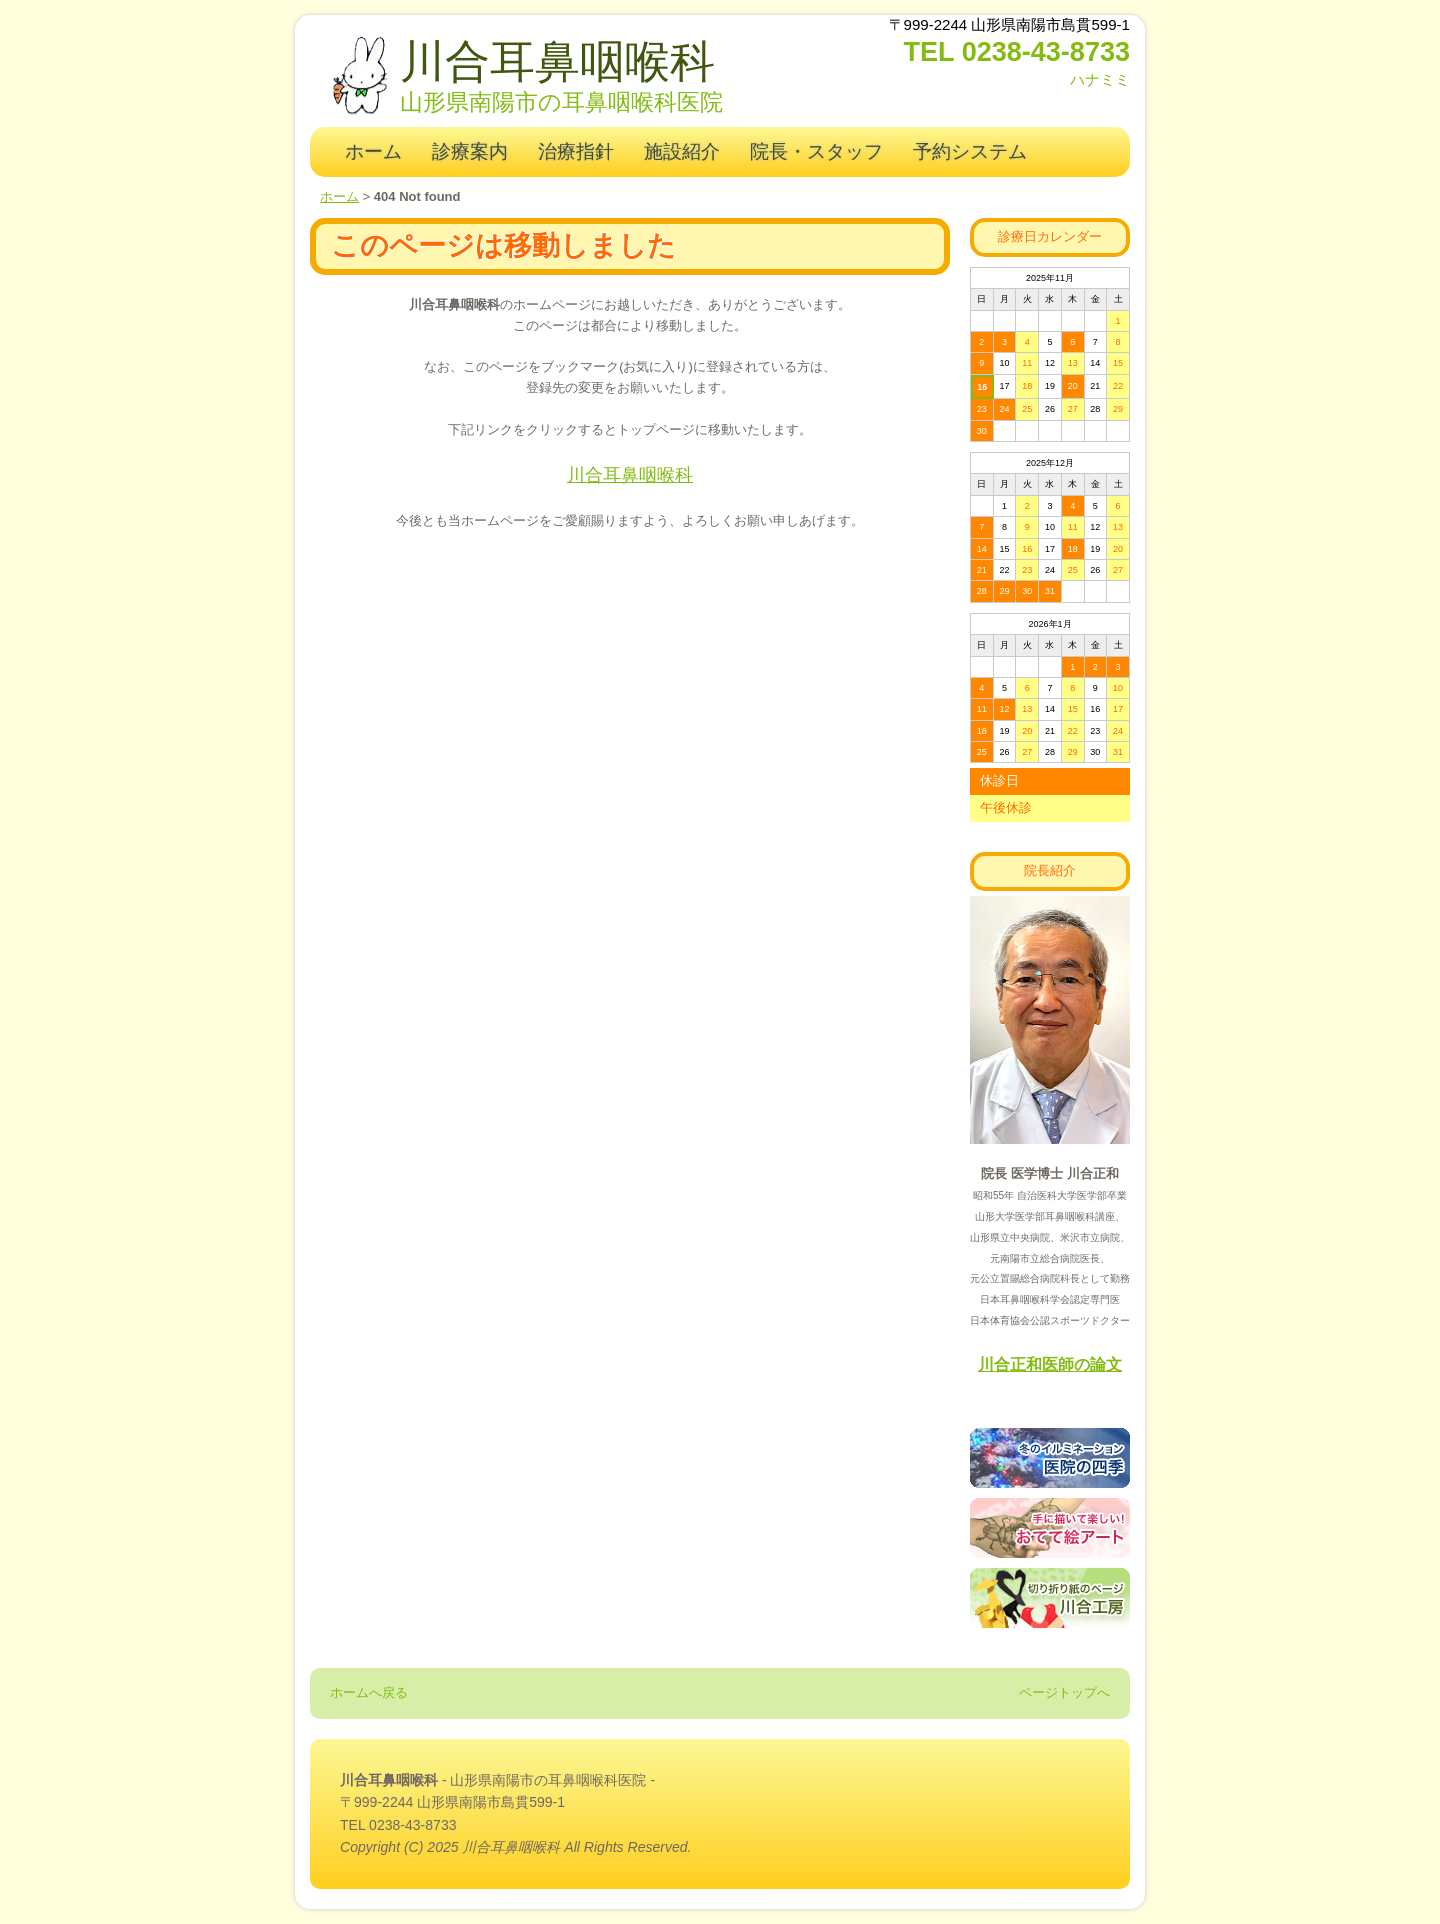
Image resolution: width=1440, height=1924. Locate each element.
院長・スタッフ (816, 151)
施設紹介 (682, 151)
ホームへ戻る (369, 1692)
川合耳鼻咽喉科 (557, 61)
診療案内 (470, 151)
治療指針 (576, 151)
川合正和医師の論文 (1050, 1364)
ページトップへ (1064, 1692)
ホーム (373, 151)
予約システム (970, 151)
